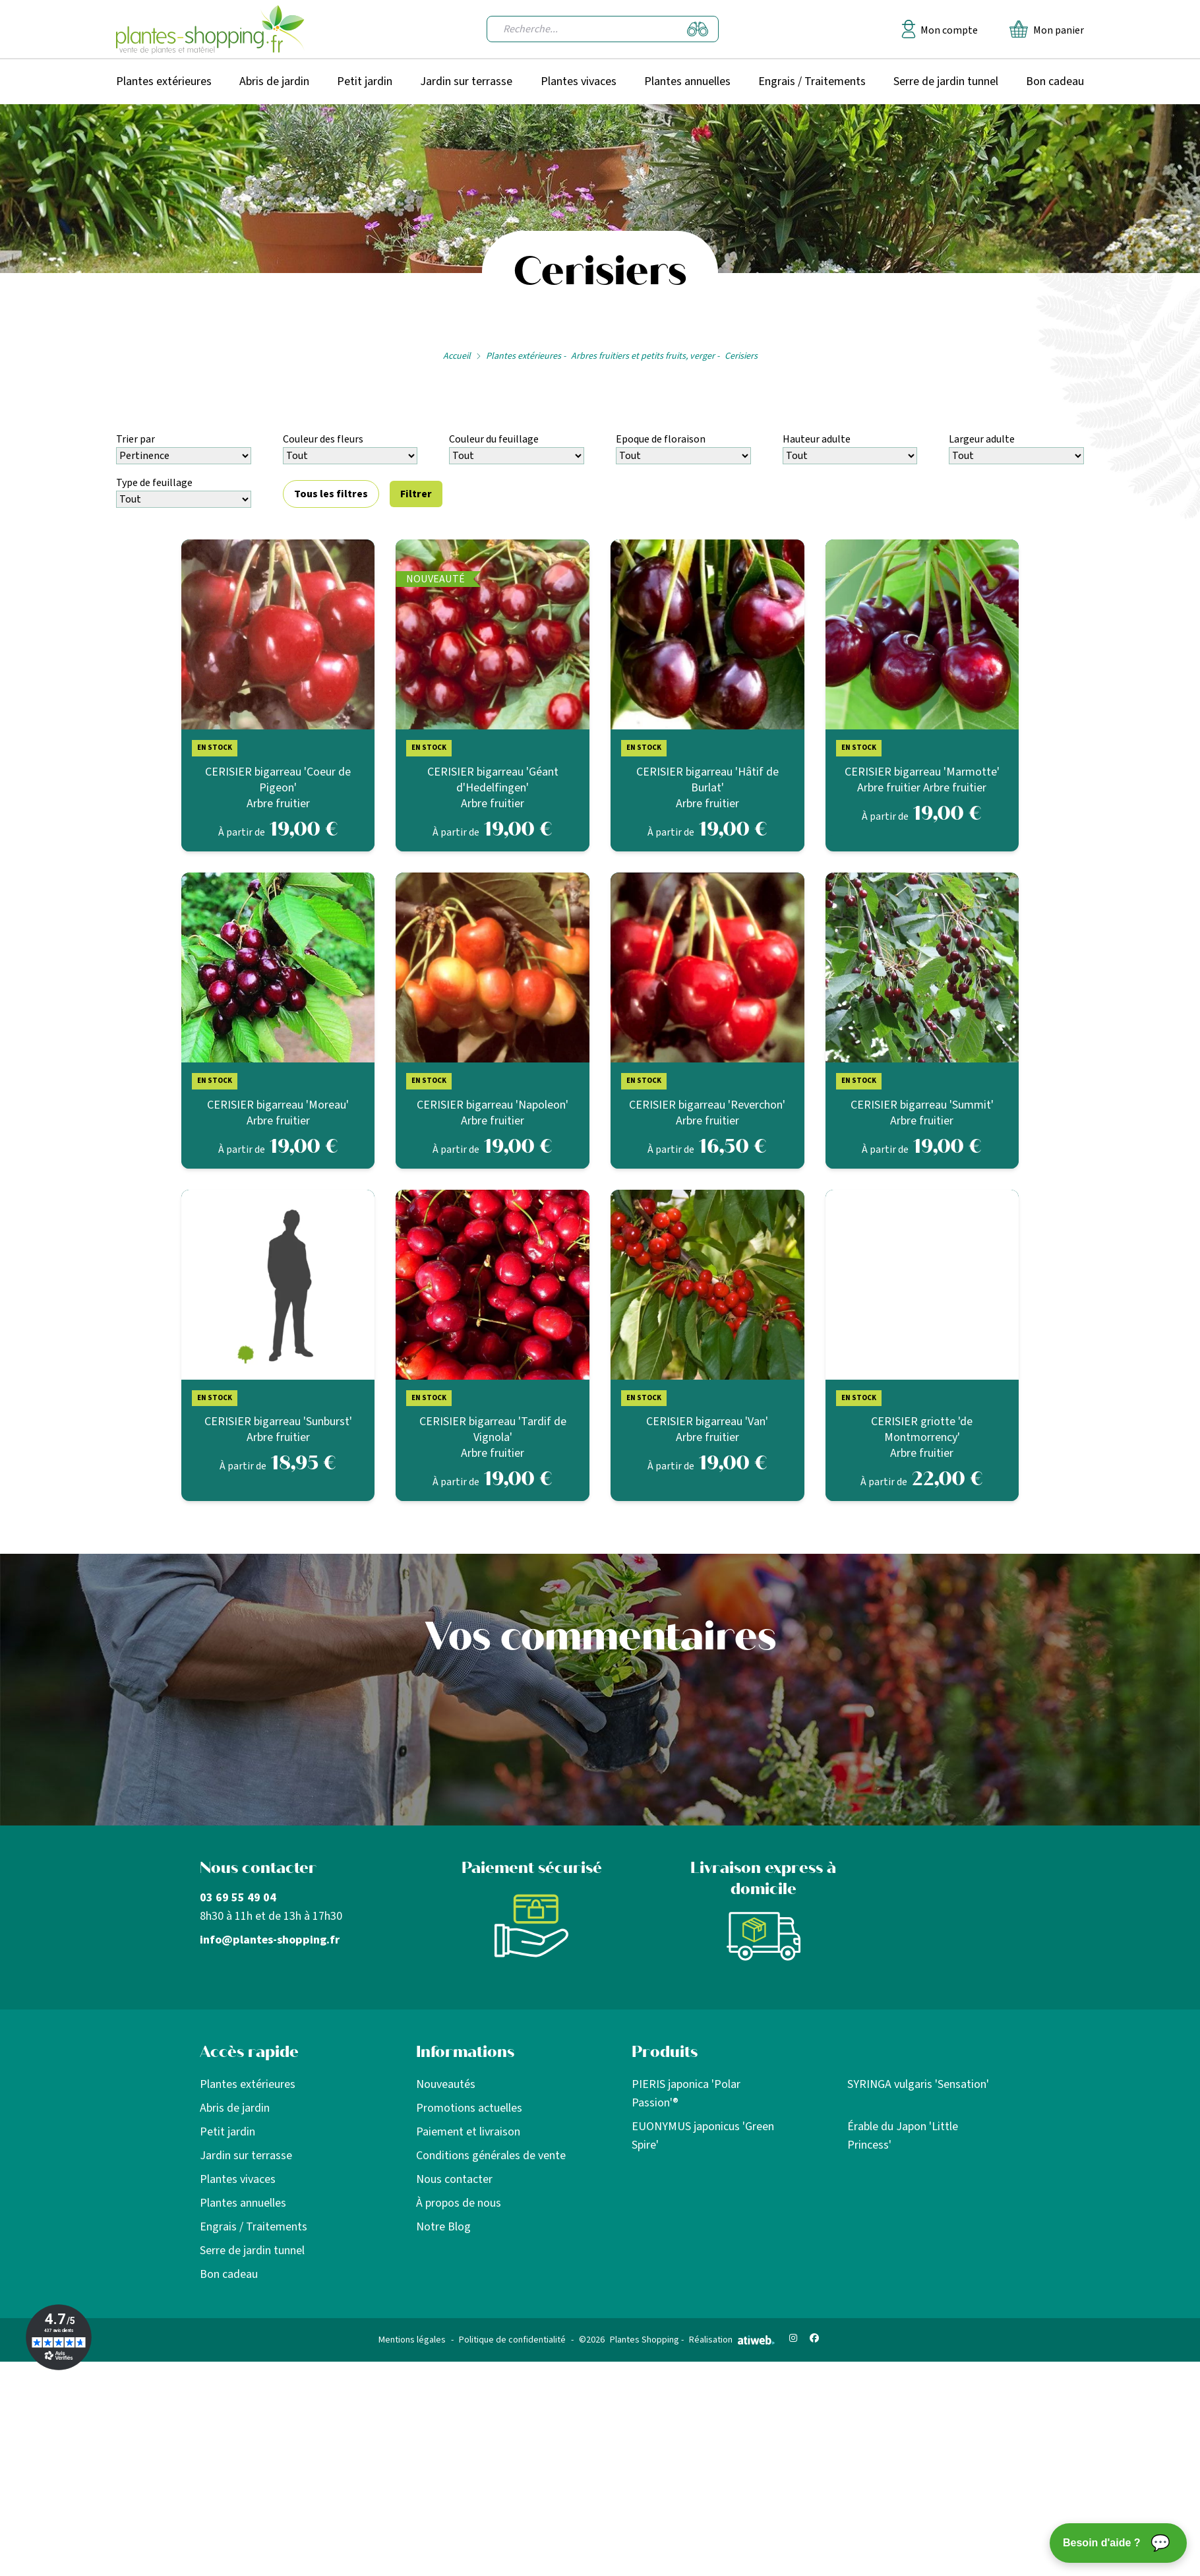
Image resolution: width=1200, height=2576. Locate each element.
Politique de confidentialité (512, 2339)
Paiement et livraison (468, 2132)
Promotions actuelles (469, 2108)
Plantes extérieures (164, 81)
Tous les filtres (331, 494)
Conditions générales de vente (491, 2155)
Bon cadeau (1055, 81)
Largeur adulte (982, 439)
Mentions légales (412, 2339)
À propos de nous (458, 2203)
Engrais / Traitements (812, 81)
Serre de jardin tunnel (945, 81)
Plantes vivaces (578, 81)
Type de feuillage (154, 482)
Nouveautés (445, 2084)
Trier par (135, 439)
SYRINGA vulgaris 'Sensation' (918, 2084)
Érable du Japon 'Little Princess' (902, 2135)
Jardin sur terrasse (466, 81)
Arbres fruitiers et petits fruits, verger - (645, 356)
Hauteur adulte (817, 439)
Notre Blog (443, 2227)
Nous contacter (454, 2179)
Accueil (457, 356)
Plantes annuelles (687, 81)
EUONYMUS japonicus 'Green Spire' (703, 2135)
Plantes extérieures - (526, 356)
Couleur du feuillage (494, 439)
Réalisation (732, 2339)
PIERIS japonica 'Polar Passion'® (686, 2093)
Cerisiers (741, 356)
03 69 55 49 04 (238, 1897)
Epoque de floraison (660, 439)
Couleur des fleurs (323, 439)
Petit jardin (364, 81)
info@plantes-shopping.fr (270, 1940)
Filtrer (416, 494)
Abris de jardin (274, 81)
